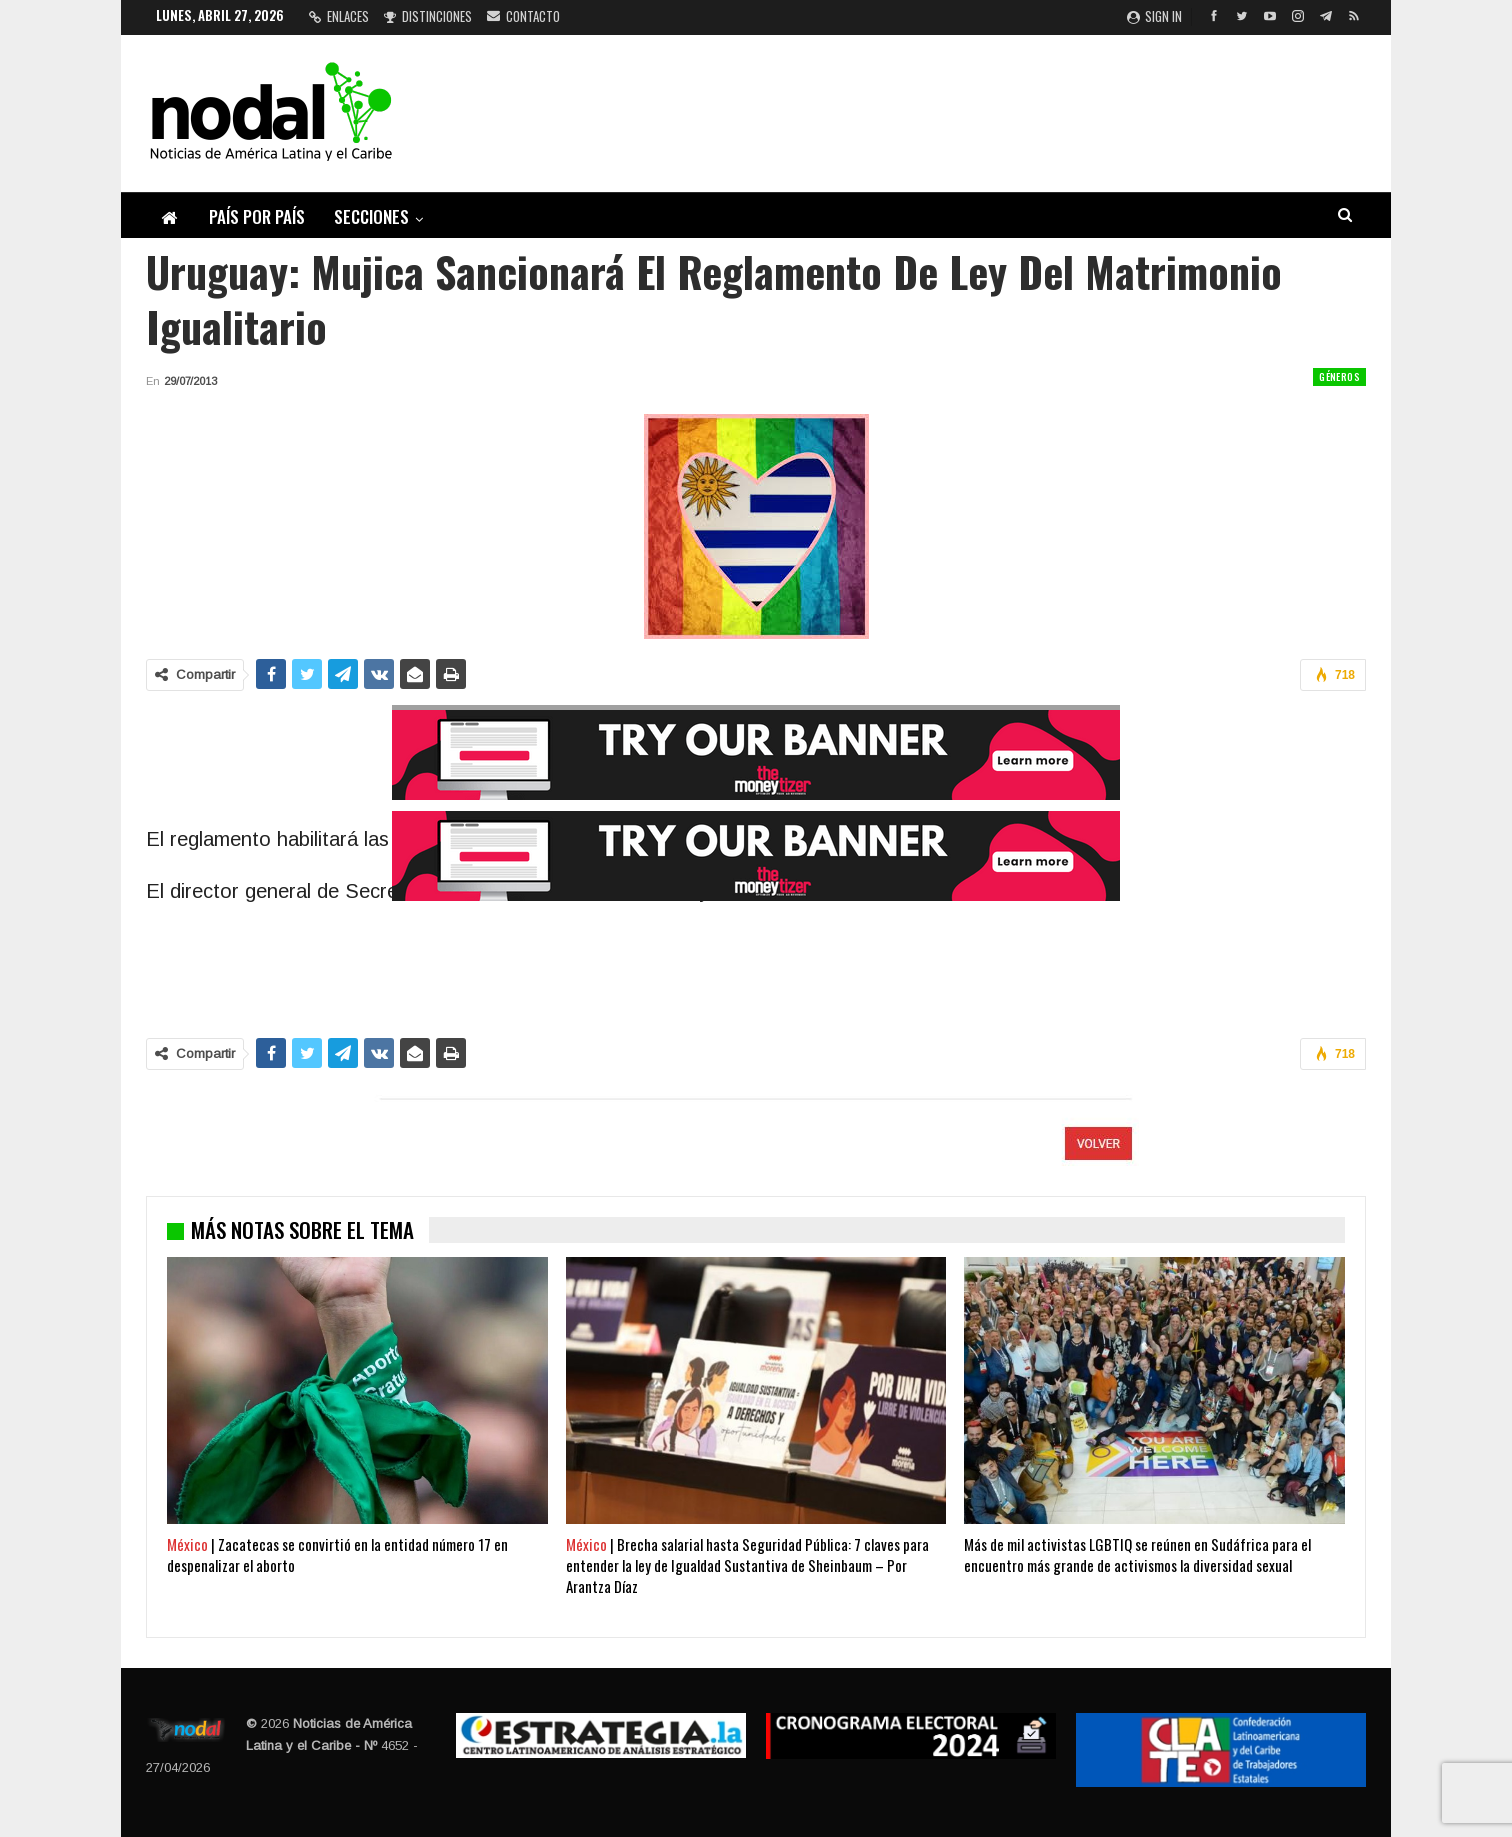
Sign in (1154, 16)
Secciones (371, 216)
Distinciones (428, 16)
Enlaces (339, 16)
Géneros (1339, 376)
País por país (257, 216)
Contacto (523, 16)
